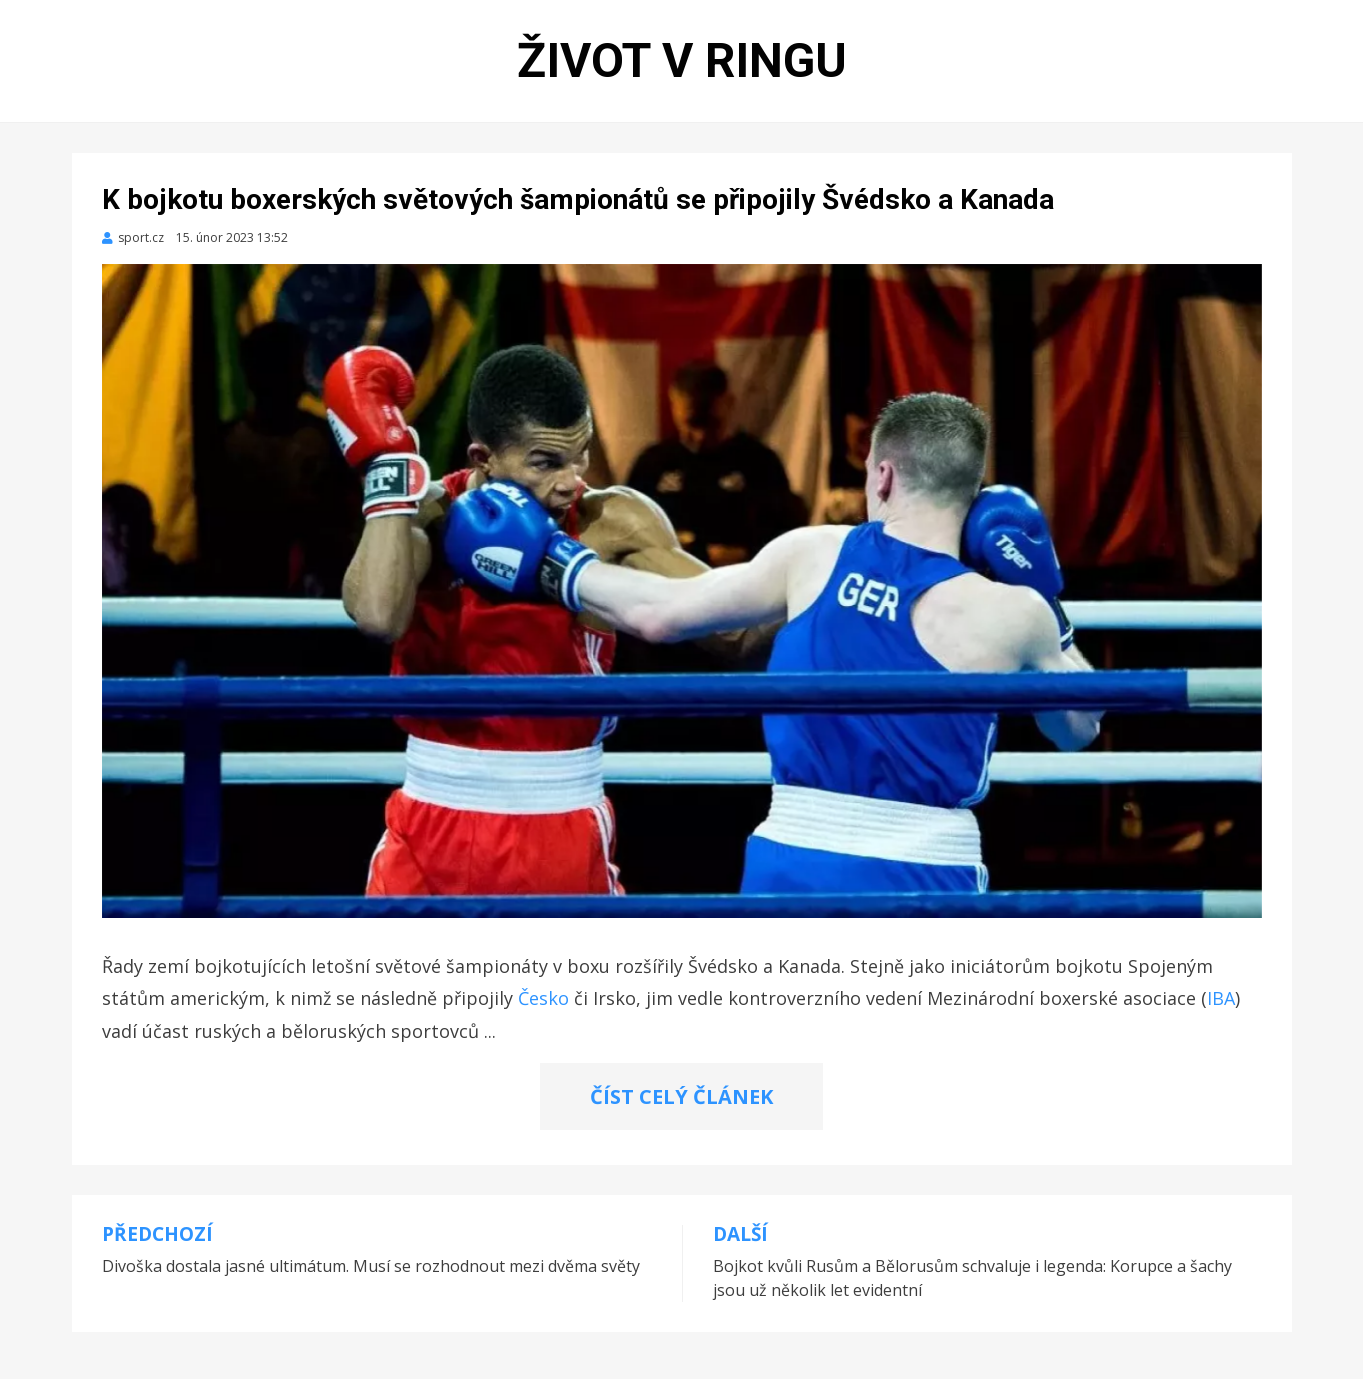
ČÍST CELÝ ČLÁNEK (681, 1096)
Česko (543, 998)
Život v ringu (682, 60)
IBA (1221, 998)
